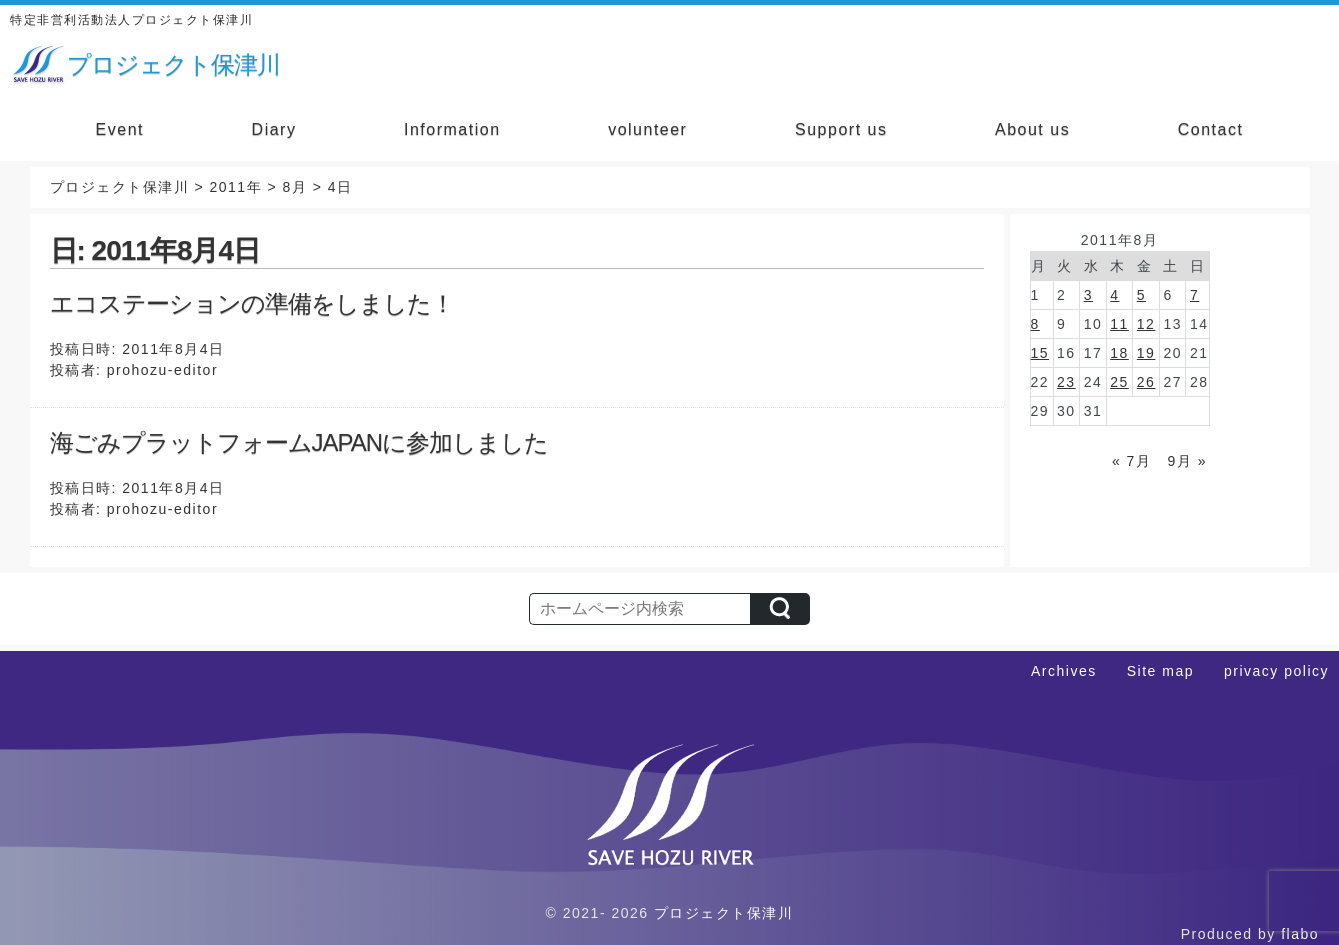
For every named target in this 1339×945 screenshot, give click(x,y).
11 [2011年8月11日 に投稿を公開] (1119, 324)
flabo (1300, 934)
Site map (1160, 671)
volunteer (647, 129)
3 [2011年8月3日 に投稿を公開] (1088, 295)
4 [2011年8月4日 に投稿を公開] (1114, 295)
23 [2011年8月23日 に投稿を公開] (1066, 382)
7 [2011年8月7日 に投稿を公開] (1194, 295)
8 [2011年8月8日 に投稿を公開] (1035, 324)
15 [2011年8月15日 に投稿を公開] (1040, 353)
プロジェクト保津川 (724, 913)
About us (1032, 129)
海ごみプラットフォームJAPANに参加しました (299, 442)
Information (452, 129)
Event (120, 129)
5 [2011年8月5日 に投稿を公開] (1141, 295)
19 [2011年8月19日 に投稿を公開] (1146, 353)
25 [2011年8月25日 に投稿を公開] (1119, 382)
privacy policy (1276, 671)
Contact (1211, 129)
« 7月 (1131, 461)
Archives (1064, 671)
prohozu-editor (162, 370)
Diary (274, 129)
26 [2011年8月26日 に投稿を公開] (1146, 382)
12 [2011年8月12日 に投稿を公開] (1146, 324)
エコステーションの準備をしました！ (252, 303)
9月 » (1187, 461)
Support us (841, 129)
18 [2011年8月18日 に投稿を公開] (1119, 353)
